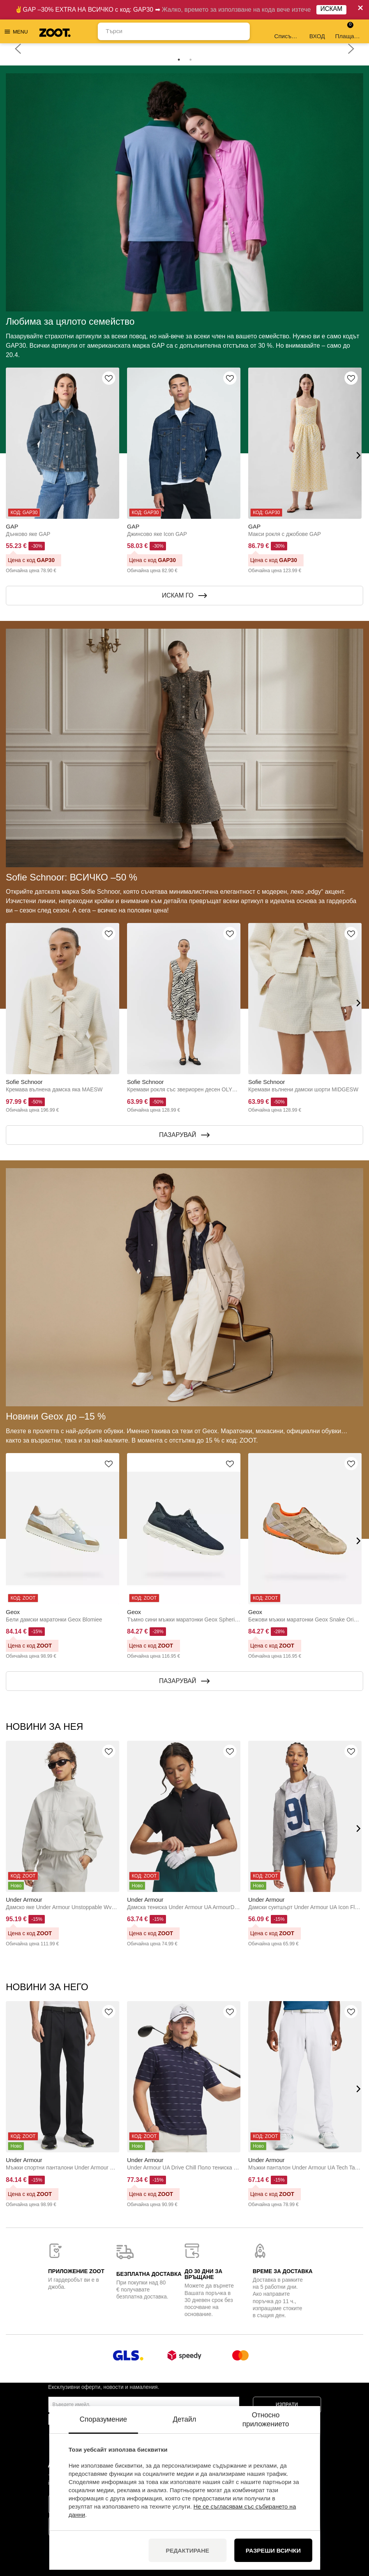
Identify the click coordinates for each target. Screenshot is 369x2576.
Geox (13, 1612)
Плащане (347, 30)
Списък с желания (287, 31)
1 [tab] (179, 60)
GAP (12, 526)
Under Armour (24, 1899)
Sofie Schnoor (24, 1081)
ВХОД (317, 31)
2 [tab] (190, 60)
